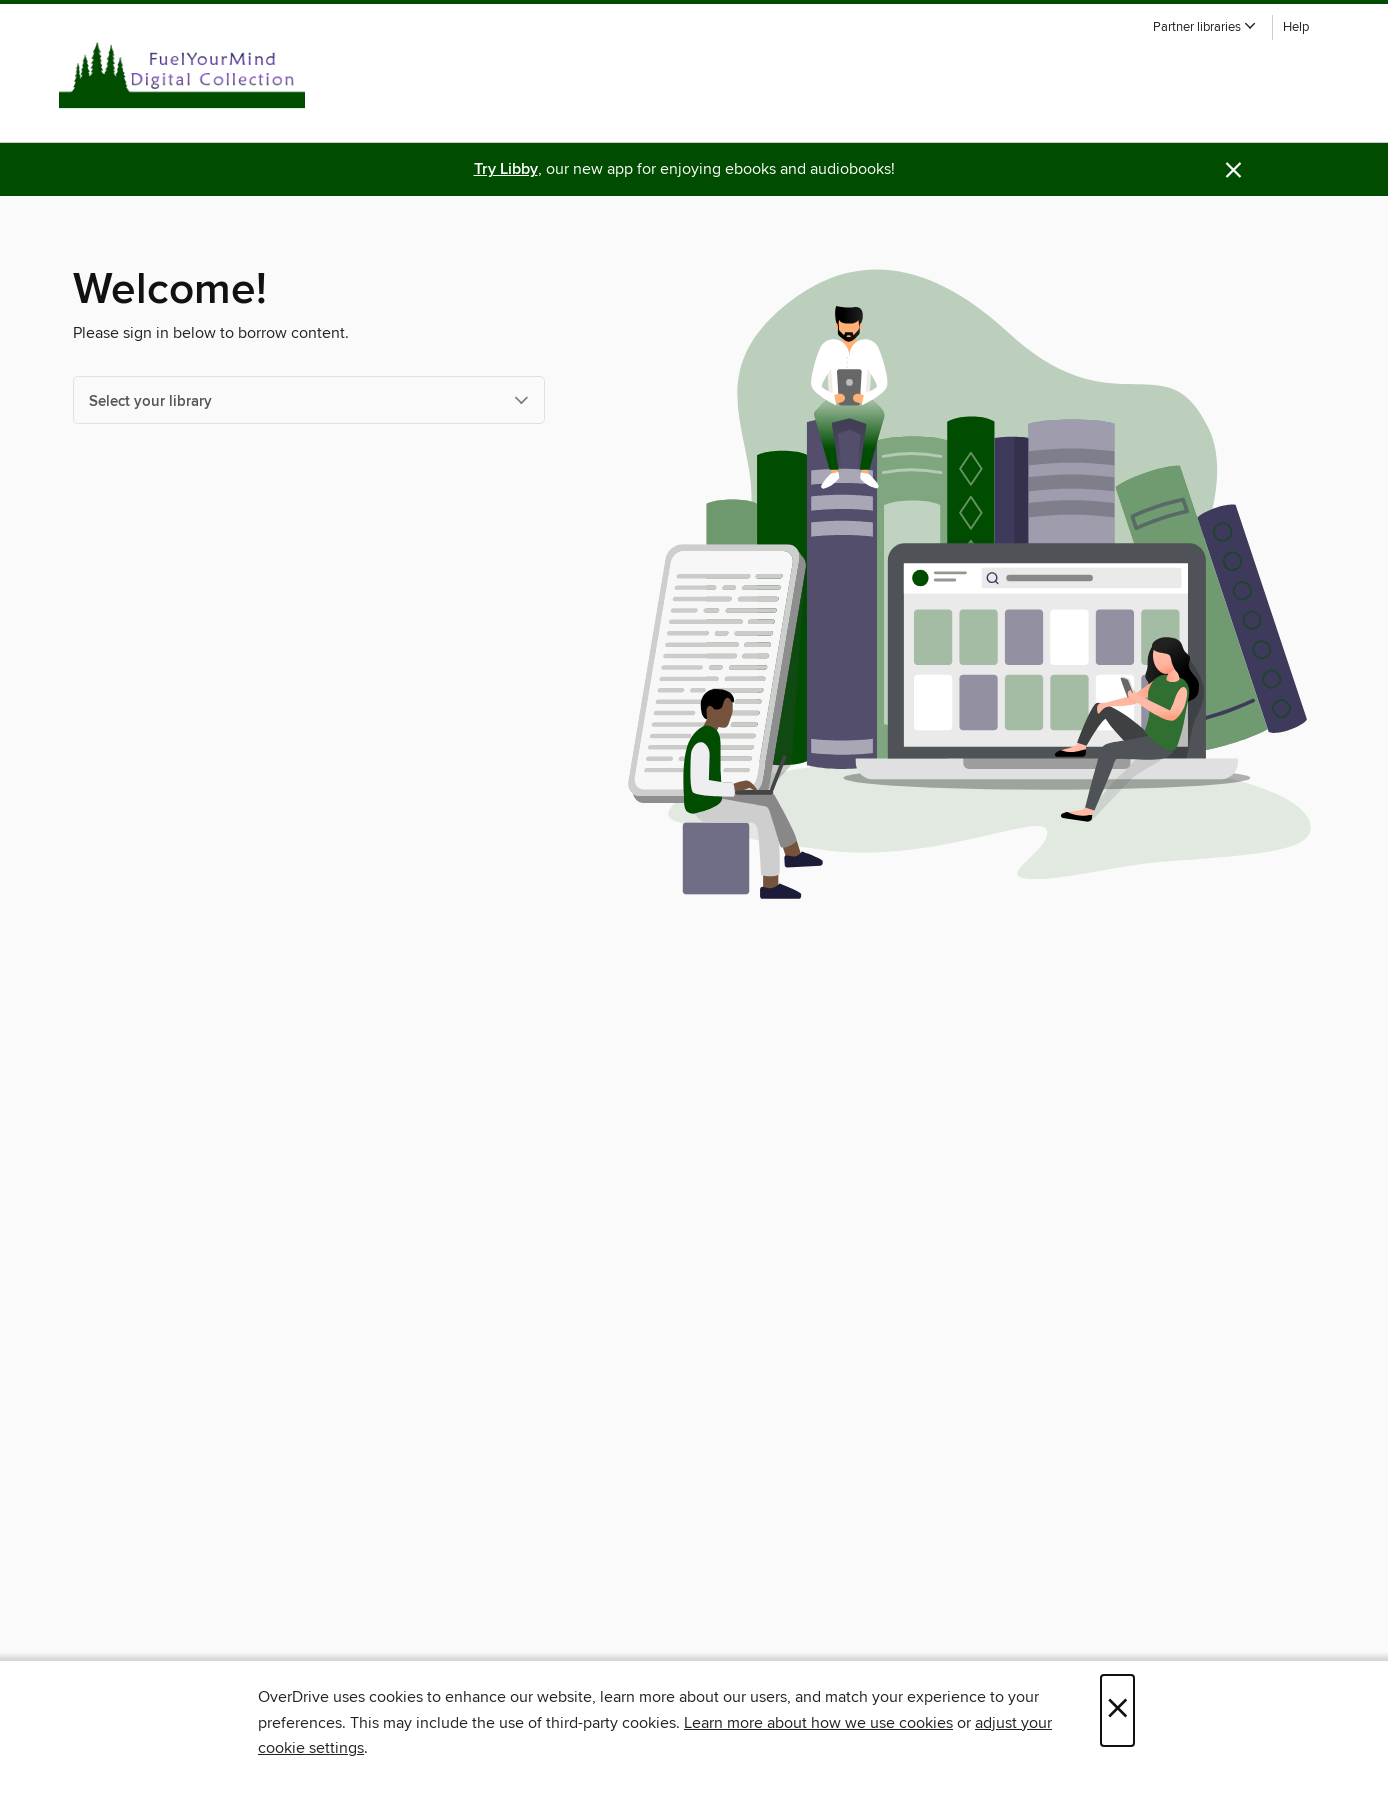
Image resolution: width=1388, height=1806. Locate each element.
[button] (1205, 27)
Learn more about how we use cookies (818, 1723)
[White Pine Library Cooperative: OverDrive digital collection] (182, 69)
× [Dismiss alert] (1233, 170)
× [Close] (1117, 1710)
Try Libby (506, 169)
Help (1296, 27)
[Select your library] (309, 400)
